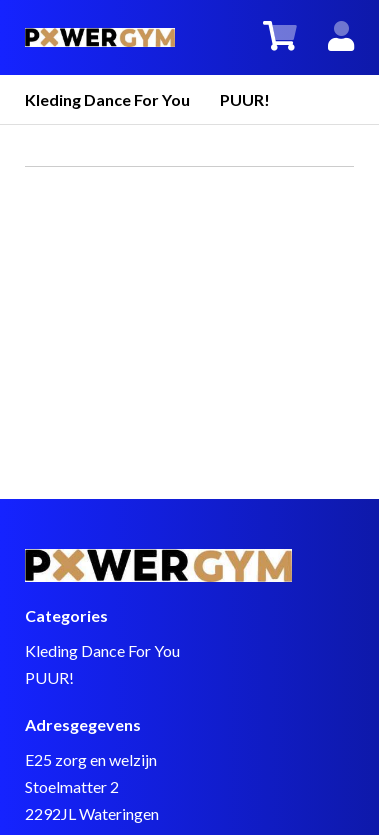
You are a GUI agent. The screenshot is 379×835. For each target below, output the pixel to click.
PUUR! (245, 99)
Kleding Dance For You (107, 99)
